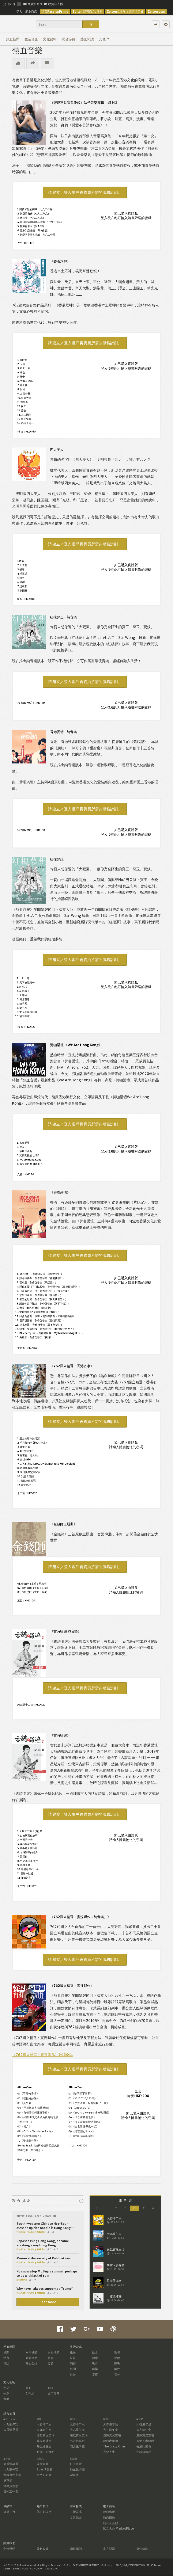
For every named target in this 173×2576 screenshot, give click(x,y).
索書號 (74, 2475)
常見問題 (109, 2549)
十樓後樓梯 (143, 2452)
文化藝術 (50, 39)
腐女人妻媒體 (145, 2441)
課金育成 (76, 2506)
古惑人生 (109, 2452)
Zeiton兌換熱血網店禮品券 (125, 12)
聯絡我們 (76, 2549)
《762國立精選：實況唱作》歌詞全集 (42, 2055)
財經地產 (54, 2352)
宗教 (117, 2363)
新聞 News (21, 2279)
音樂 (6, 2399)
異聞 (73, 2369)
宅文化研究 (77, 2446)
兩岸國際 (31, 2352)
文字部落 (54, 2393)
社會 (51, 2358)
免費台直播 (33, 4)
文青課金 (76, 2517)
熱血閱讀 (87, 39)
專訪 (6, 2363)
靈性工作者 (10, 2491)
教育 (95, 2363)
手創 (6, 2393)
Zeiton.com (156, 12)
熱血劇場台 (44, 2512)
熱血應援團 (110, 2441)
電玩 (95, 2375)
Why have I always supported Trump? (44, 2289)
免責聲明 (9, 2549)
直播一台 (9, 2512)
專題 (51, 2363)
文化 (6, 2388)
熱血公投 (31, 2363)
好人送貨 (76, 2464)
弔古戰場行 (77, 2441)
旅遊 (73, 2352)
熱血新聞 (12, 39)
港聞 (6, 2352)
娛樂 (95, 2369)
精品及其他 (110, 2523)
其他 (104, 39)
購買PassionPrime (54, 12)
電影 (28, 2388)
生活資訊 (31, 39)
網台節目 (68, 39)
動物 (117, 2358)
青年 (117, 2375)
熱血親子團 (77, 2469)
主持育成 (76, 2512)
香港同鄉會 (143, 2446)
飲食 (95, 2352)
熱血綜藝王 (44, 2446)
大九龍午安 (10, 2424)
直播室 (7, 2506)
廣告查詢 (142, 2549)
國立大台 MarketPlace (118, 2528)
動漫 (51, 2388)
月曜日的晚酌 (45, 2452)
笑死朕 (7, 2480)
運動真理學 (10, 2486)
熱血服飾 (109, 2517)
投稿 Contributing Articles (30, 2232)
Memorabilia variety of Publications (43, 2258)
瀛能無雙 (42, 2464)
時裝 (73, 2375)
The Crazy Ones (114, 2446)
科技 (73, 2358)
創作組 (30, 2393)
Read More (48, 2302)
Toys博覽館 (44, 2469)
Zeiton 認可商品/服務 (87, 12)
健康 (95, 2358)
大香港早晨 (10, 2430)
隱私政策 (42, 2549)
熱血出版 (109, 2512)
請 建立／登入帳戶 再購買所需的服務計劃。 (85, 192)
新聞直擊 (31, 2358)
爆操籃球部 (44, 2441)
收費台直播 (53, 4)
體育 (6, 2358)
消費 (73, 2363)
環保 (117, 2352)
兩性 (117, 2369)
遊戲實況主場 (45, 2435)
